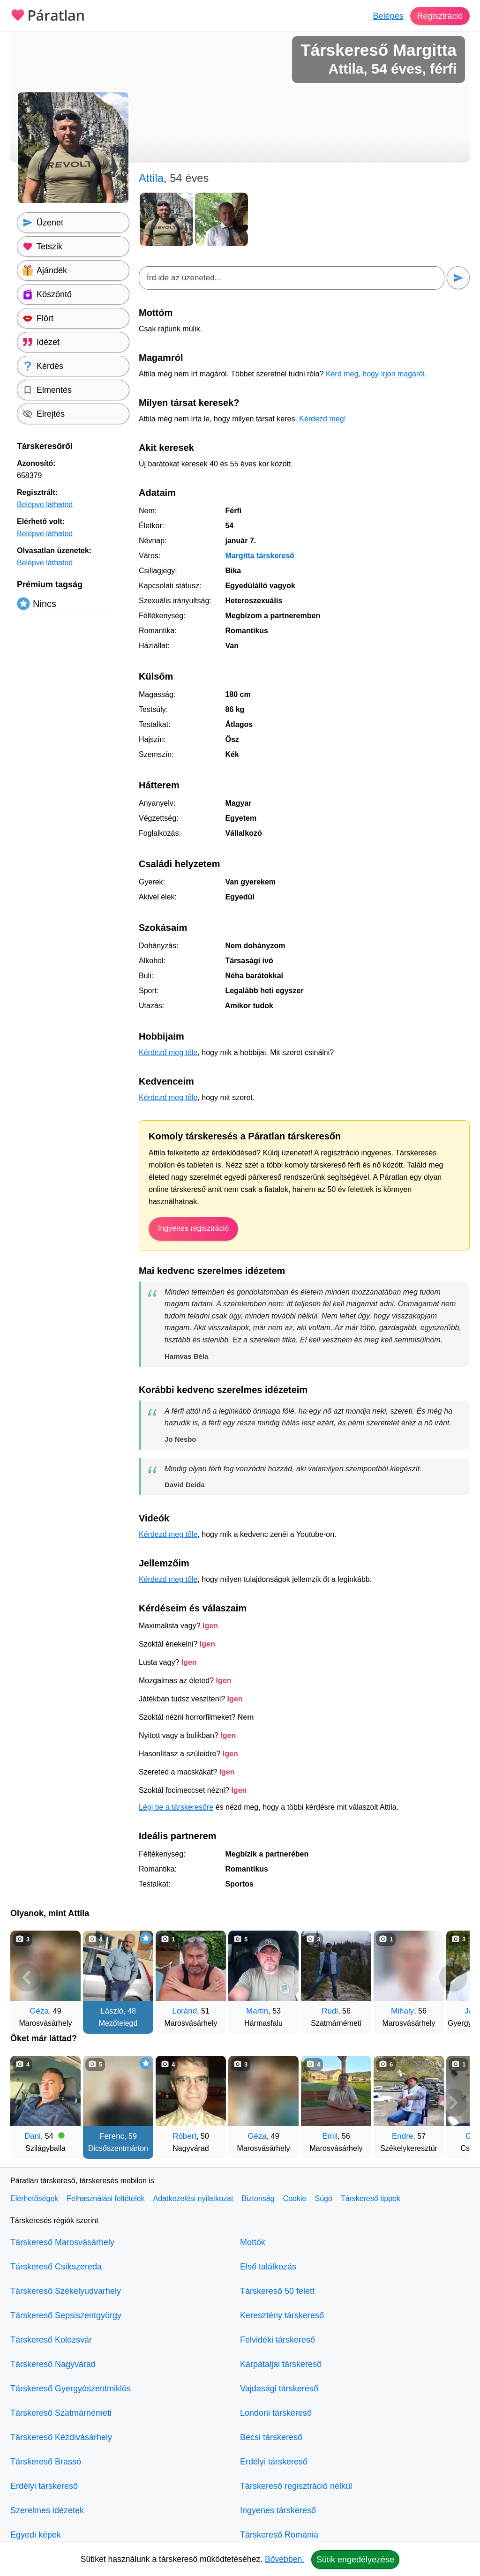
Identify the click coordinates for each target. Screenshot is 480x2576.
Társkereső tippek (370, 2198)
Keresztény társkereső (282, 2315)
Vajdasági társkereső (279, 2388)
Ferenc (111, 2136)
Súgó (323, 2198)
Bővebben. (284, 2559)
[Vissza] (27, 1977)
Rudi (330, 2011)
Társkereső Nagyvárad (53, 2364)
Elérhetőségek (34, 2198)
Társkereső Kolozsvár (51, 2339)
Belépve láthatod (45, 505)
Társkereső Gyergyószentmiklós (70, 2388)
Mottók (252, 2242)
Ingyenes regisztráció (193, 1228)
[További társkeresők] (453, 1977)
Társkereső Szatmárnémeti (61, 2413)
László (111, 2011)
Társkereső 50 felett (277, 2291)
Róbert (184, 2136)
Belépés (387, 16)
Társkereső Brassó (45, 2461)
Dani (32, 2136)
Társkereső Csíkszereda (56, 2266)
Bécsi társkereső (271, 2437)
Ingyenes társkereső (278, 2510)
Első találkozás (268, 2266)
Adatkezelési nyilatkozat (193, 2198)
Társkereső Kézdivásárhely (61, 2437)
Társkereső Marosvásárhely (62, 2242)
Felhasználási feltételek (105, 2198)
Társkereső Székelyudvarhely (65, 2291)
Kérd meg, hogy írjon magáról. (376, 374)
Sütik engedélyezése (355, 2559)
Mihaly (402, 2011)
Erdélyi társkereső (44, 2486)
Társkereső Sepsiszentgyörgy (65, 2315)
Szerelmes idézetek (47, 2510)
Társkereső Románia (279, 2534)
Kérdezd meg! (322, 419)
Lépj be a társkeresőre (176, 1807)
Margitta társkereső (259, 556)
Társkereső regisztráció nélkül (296, 2486)
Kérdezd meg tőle (168, 1052)
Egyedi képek (35, 2534)
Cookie (295, 2198)
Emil (330, 2136)
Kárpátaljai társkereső (281, 2364)
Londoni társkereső (276, 2413)
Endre (402, 2136)
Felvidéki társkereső (277, 2339)
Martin (257, 2011)
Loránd (184, 2011)
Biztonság (257, 2198)
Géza (39, 2011)
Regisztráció (439, 16)
